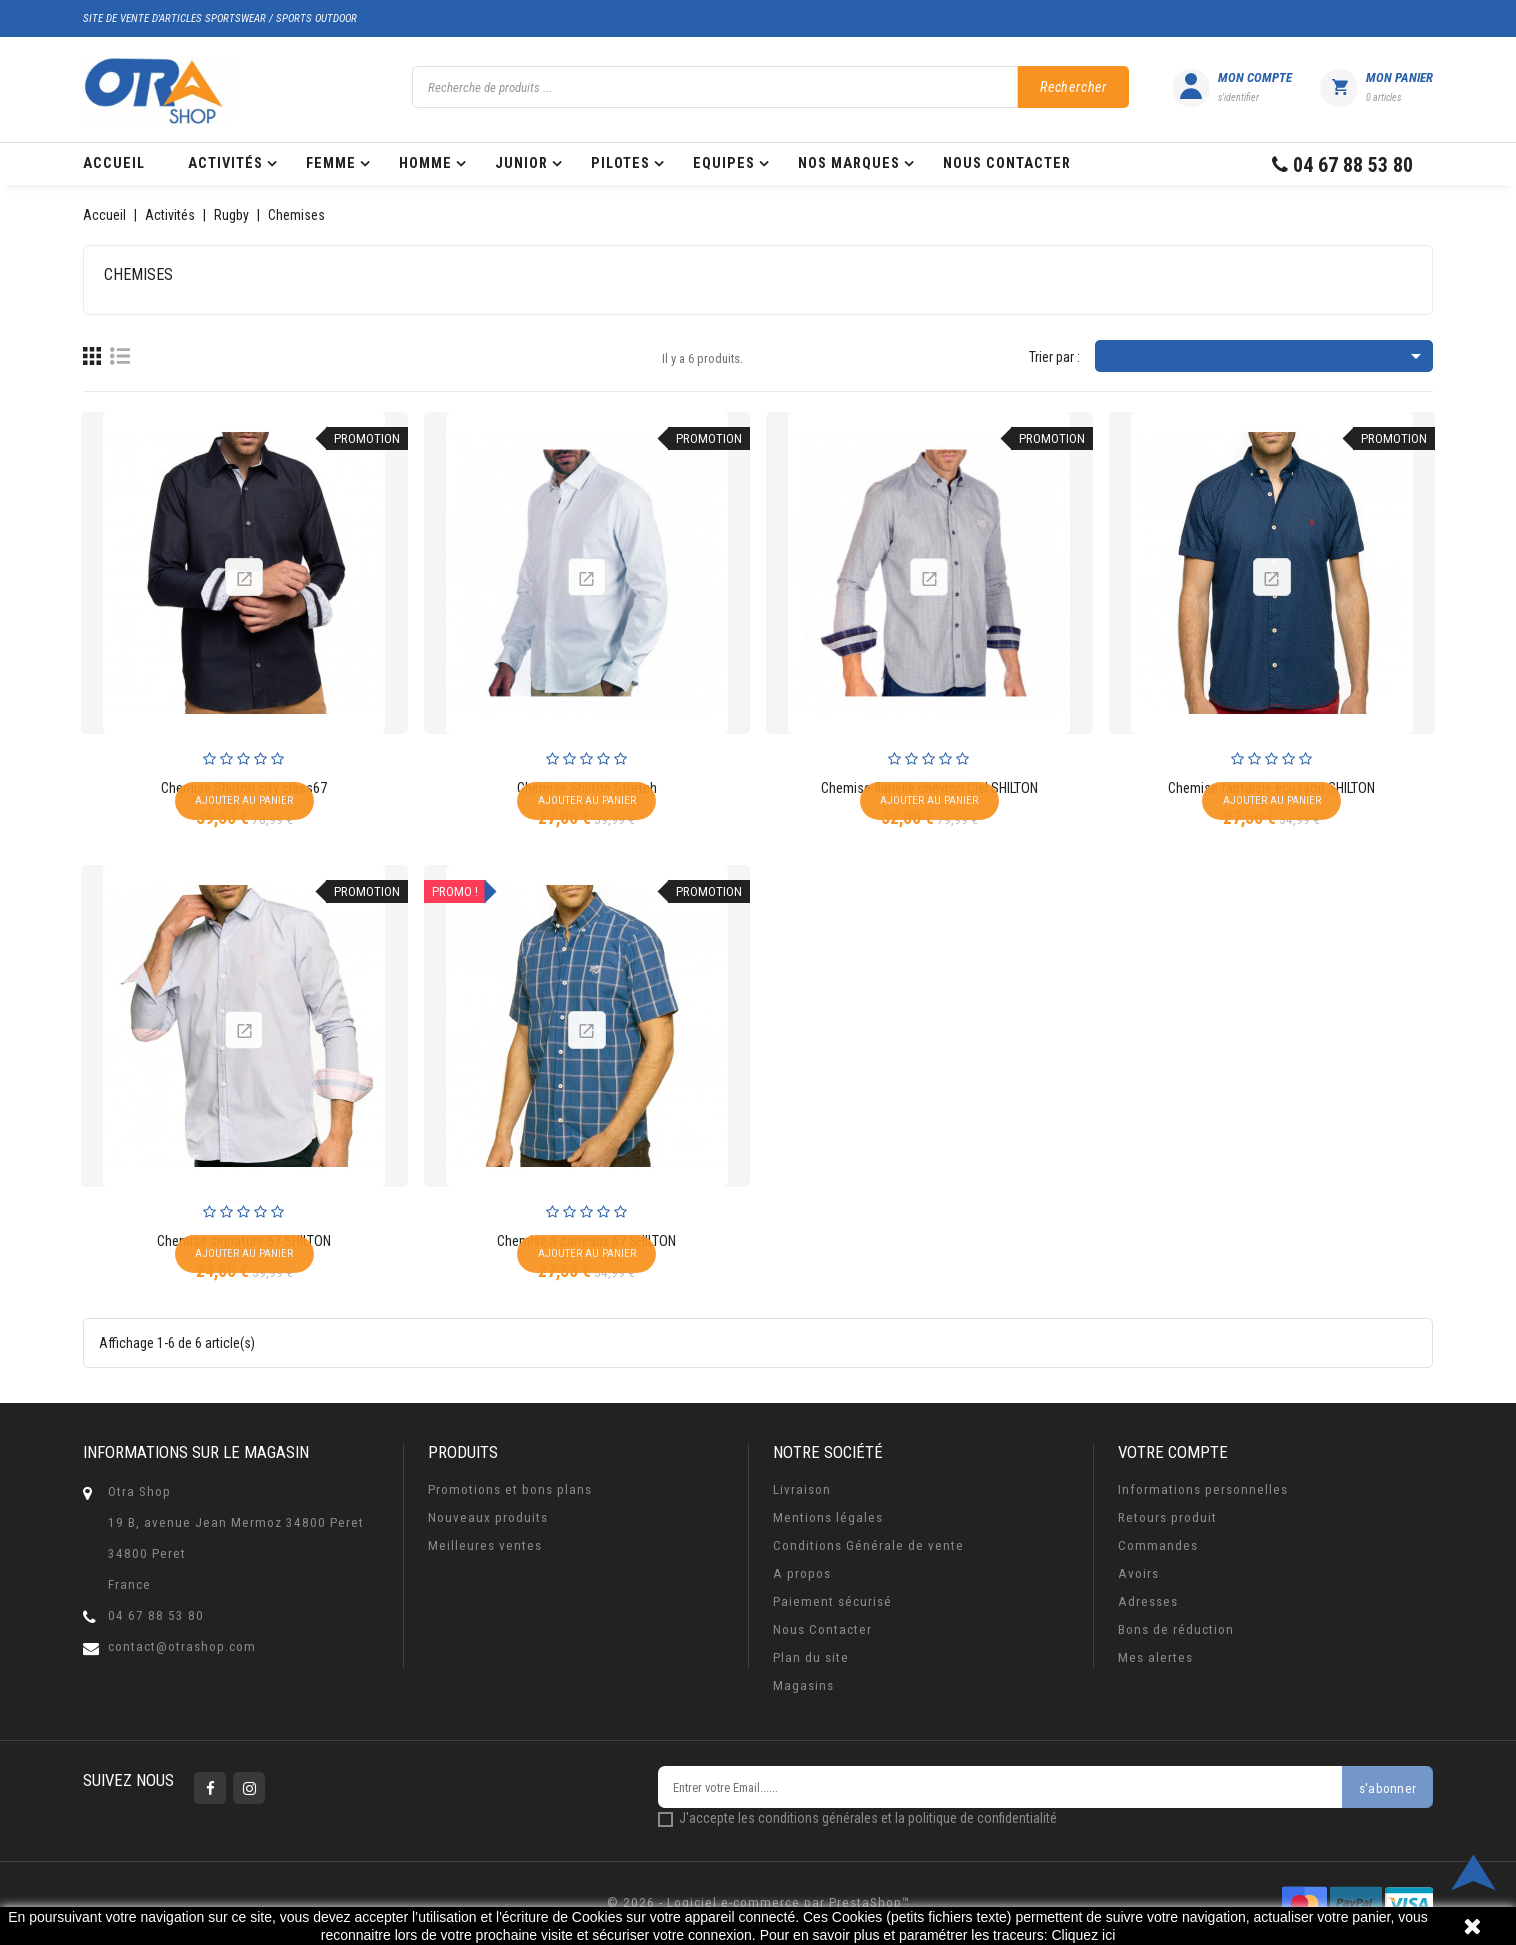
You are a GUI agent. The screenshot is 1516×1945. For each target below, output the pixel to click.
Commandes (1158, 1545)
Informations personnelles (1203, 1489)
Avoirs (1138, 1573)
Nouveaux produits (488, 1517)
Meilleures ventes (485, 1545)
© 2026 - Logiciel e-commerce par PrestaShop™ (758, 1902)
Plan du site (811, 1657)
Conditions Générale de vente (868, 1545)
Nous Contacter (822, 1629)
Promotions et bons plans (510, 1489)
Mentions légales (828, 1517)
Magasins (803, 1685)
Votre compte (1173, 1452)
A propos (802, 1573)
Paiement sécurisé (832, 1601)
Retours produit (1167, 1517)
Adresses (1148, 1601)
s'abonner (1387, 1788)
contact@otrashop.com (182, 1646)
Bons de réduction (1176, 1629)
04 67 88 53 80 (156, 1615)
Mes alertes (1155, 1657)
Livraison (802, 1489)
